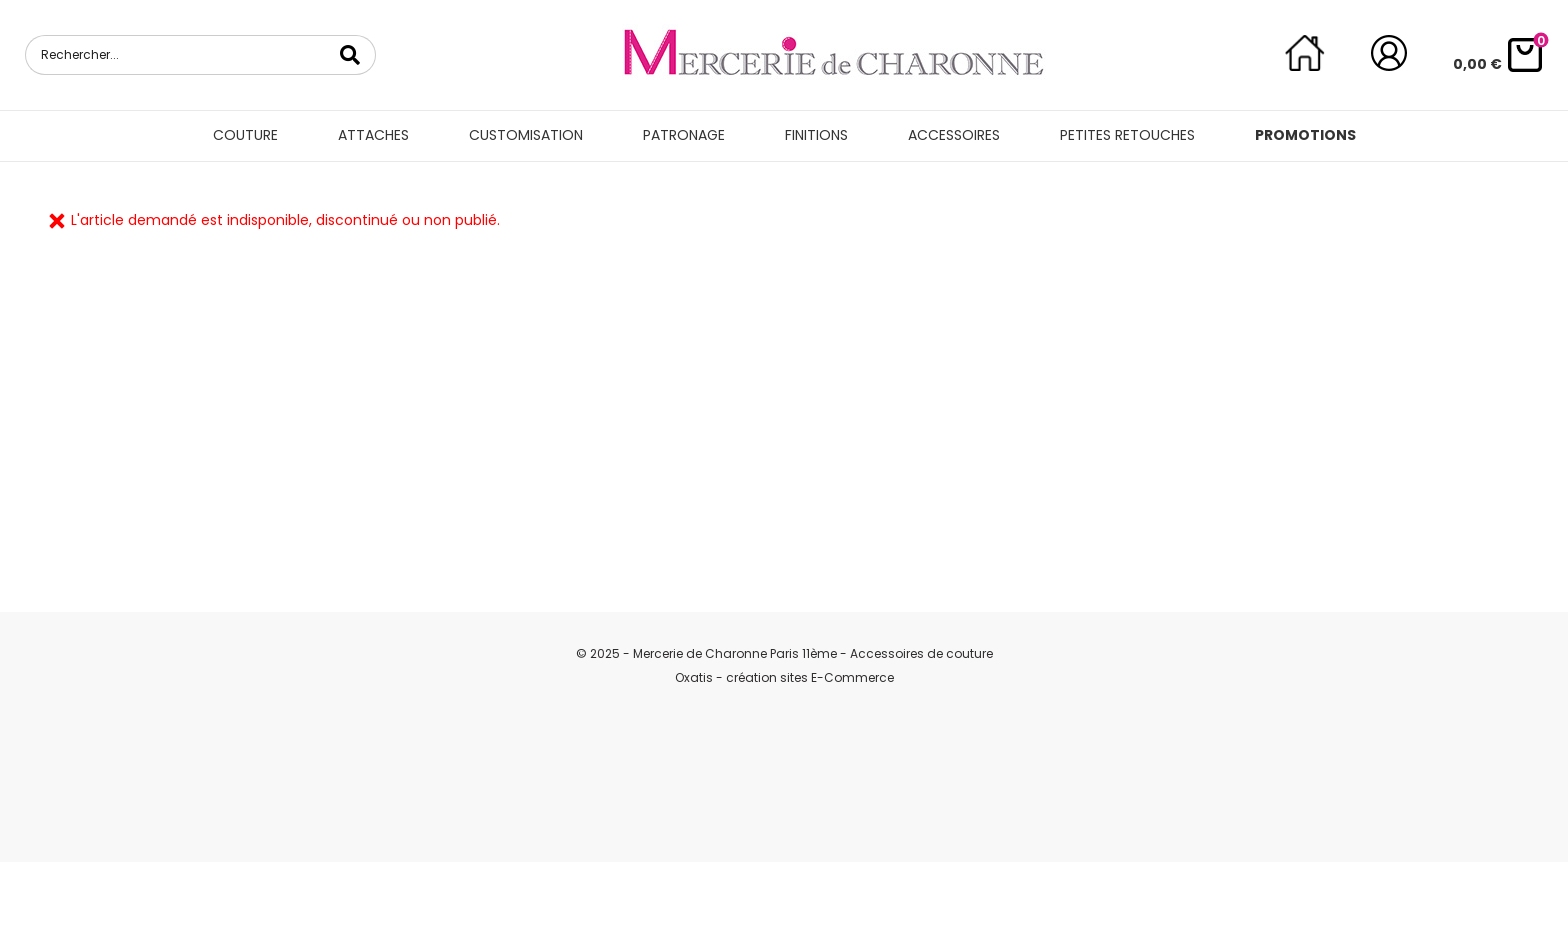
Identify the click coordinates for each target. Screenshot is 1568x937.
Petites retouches (1127, 135)
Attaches (373, 135)
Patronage (684, 135)
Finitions (816, 135)
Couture (245, 135)
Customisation (526, 135)
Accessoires (954, 135)
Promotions (1305, 135)
